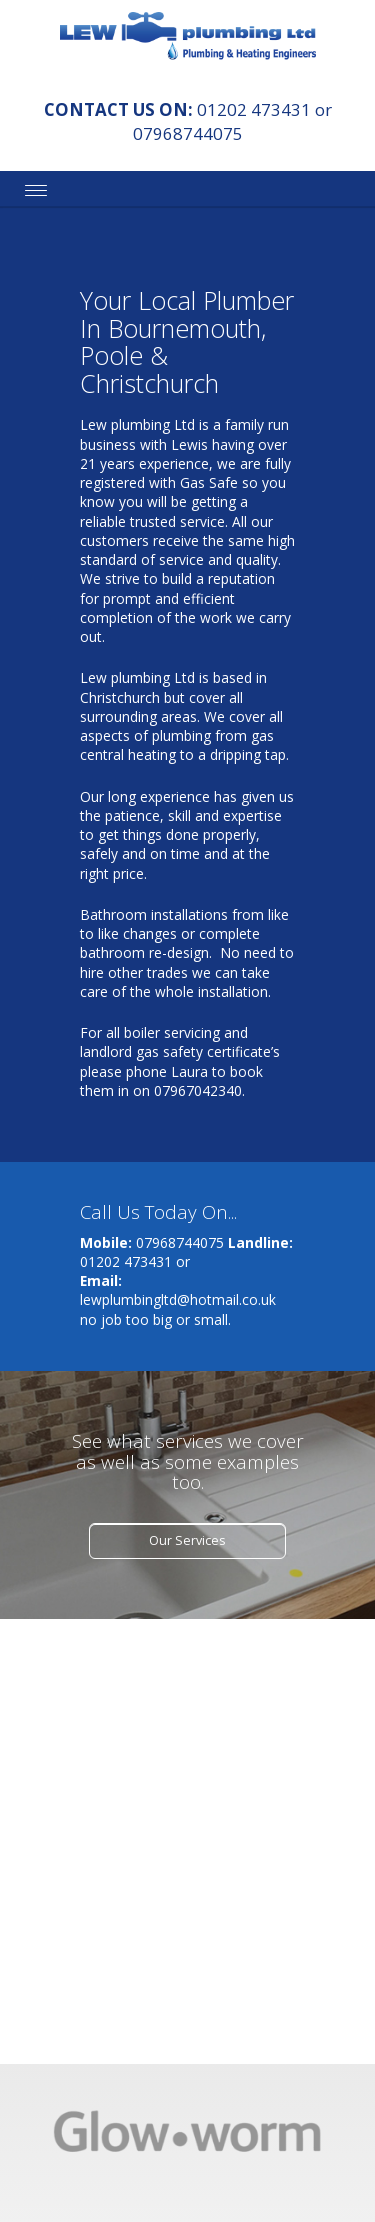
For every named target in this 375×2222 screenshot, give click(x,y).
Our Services (187, 1540)
